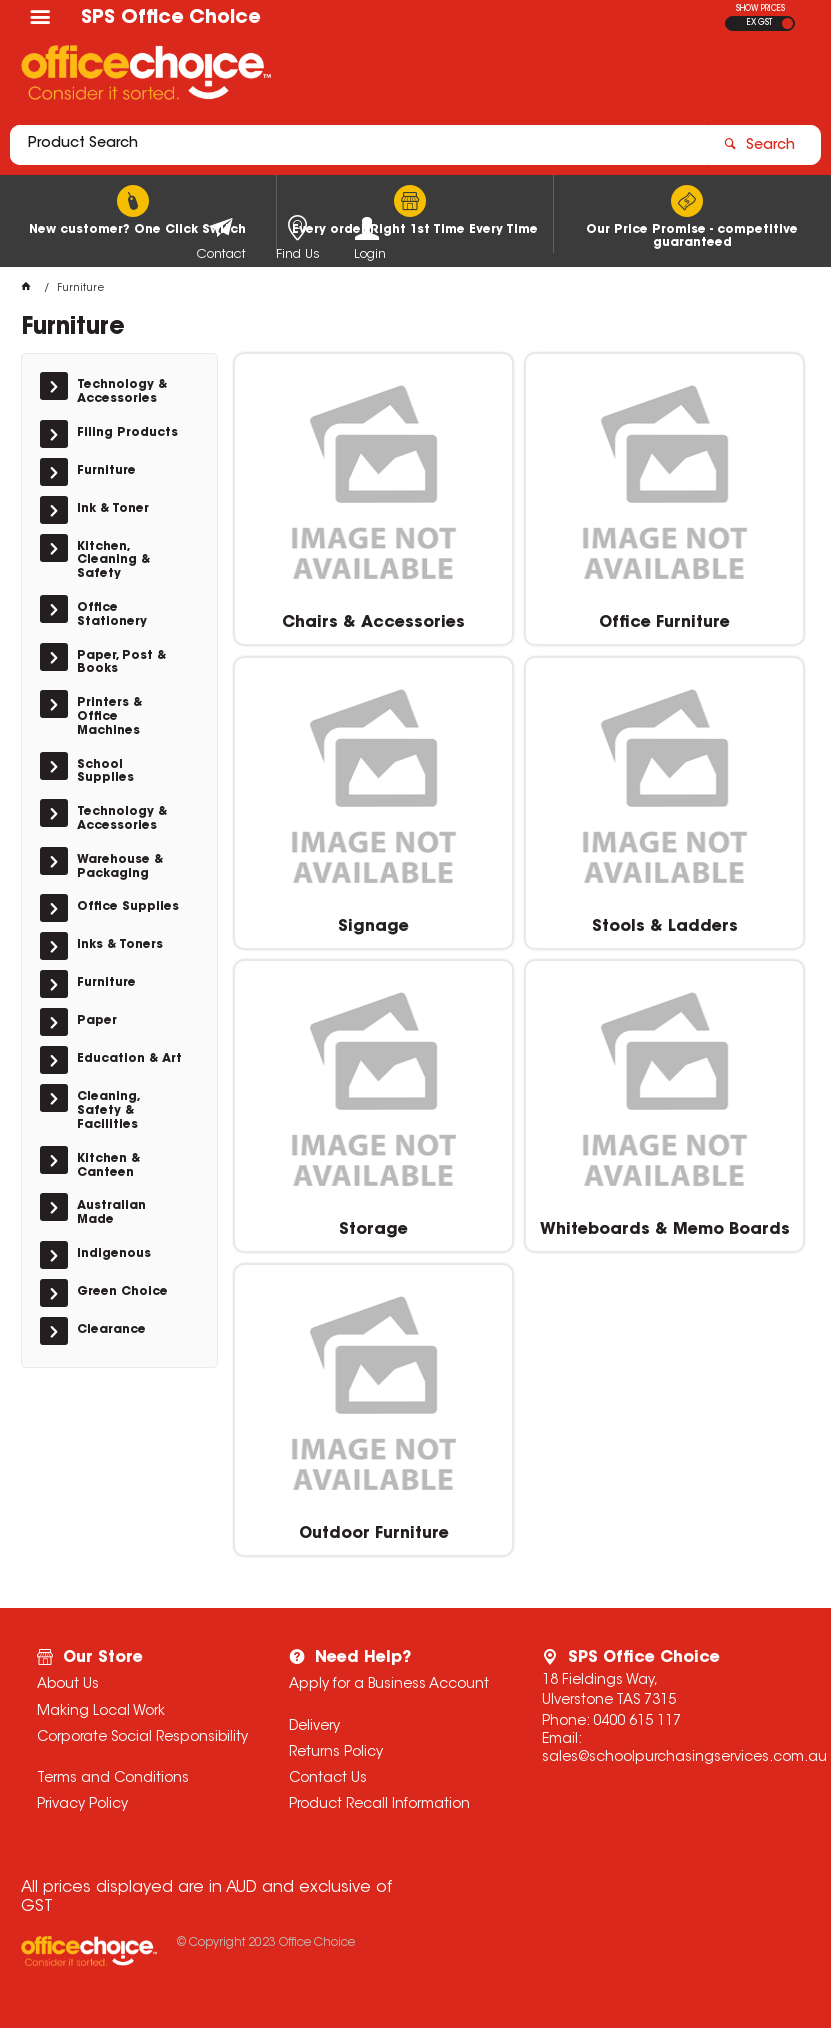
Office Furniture (664, 623)
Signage (373, 927)
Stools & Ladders (665, 927)
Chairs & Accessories (373, 623)
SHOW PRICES (760, 9)
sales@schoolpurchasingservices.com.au (684, 1758)
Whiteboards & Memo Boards (665, 1230)
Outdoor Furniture (374, 1534)
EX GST (759, 23)
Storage (373, 1230)
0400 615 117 (637, 1722)
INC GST (787, 23)
